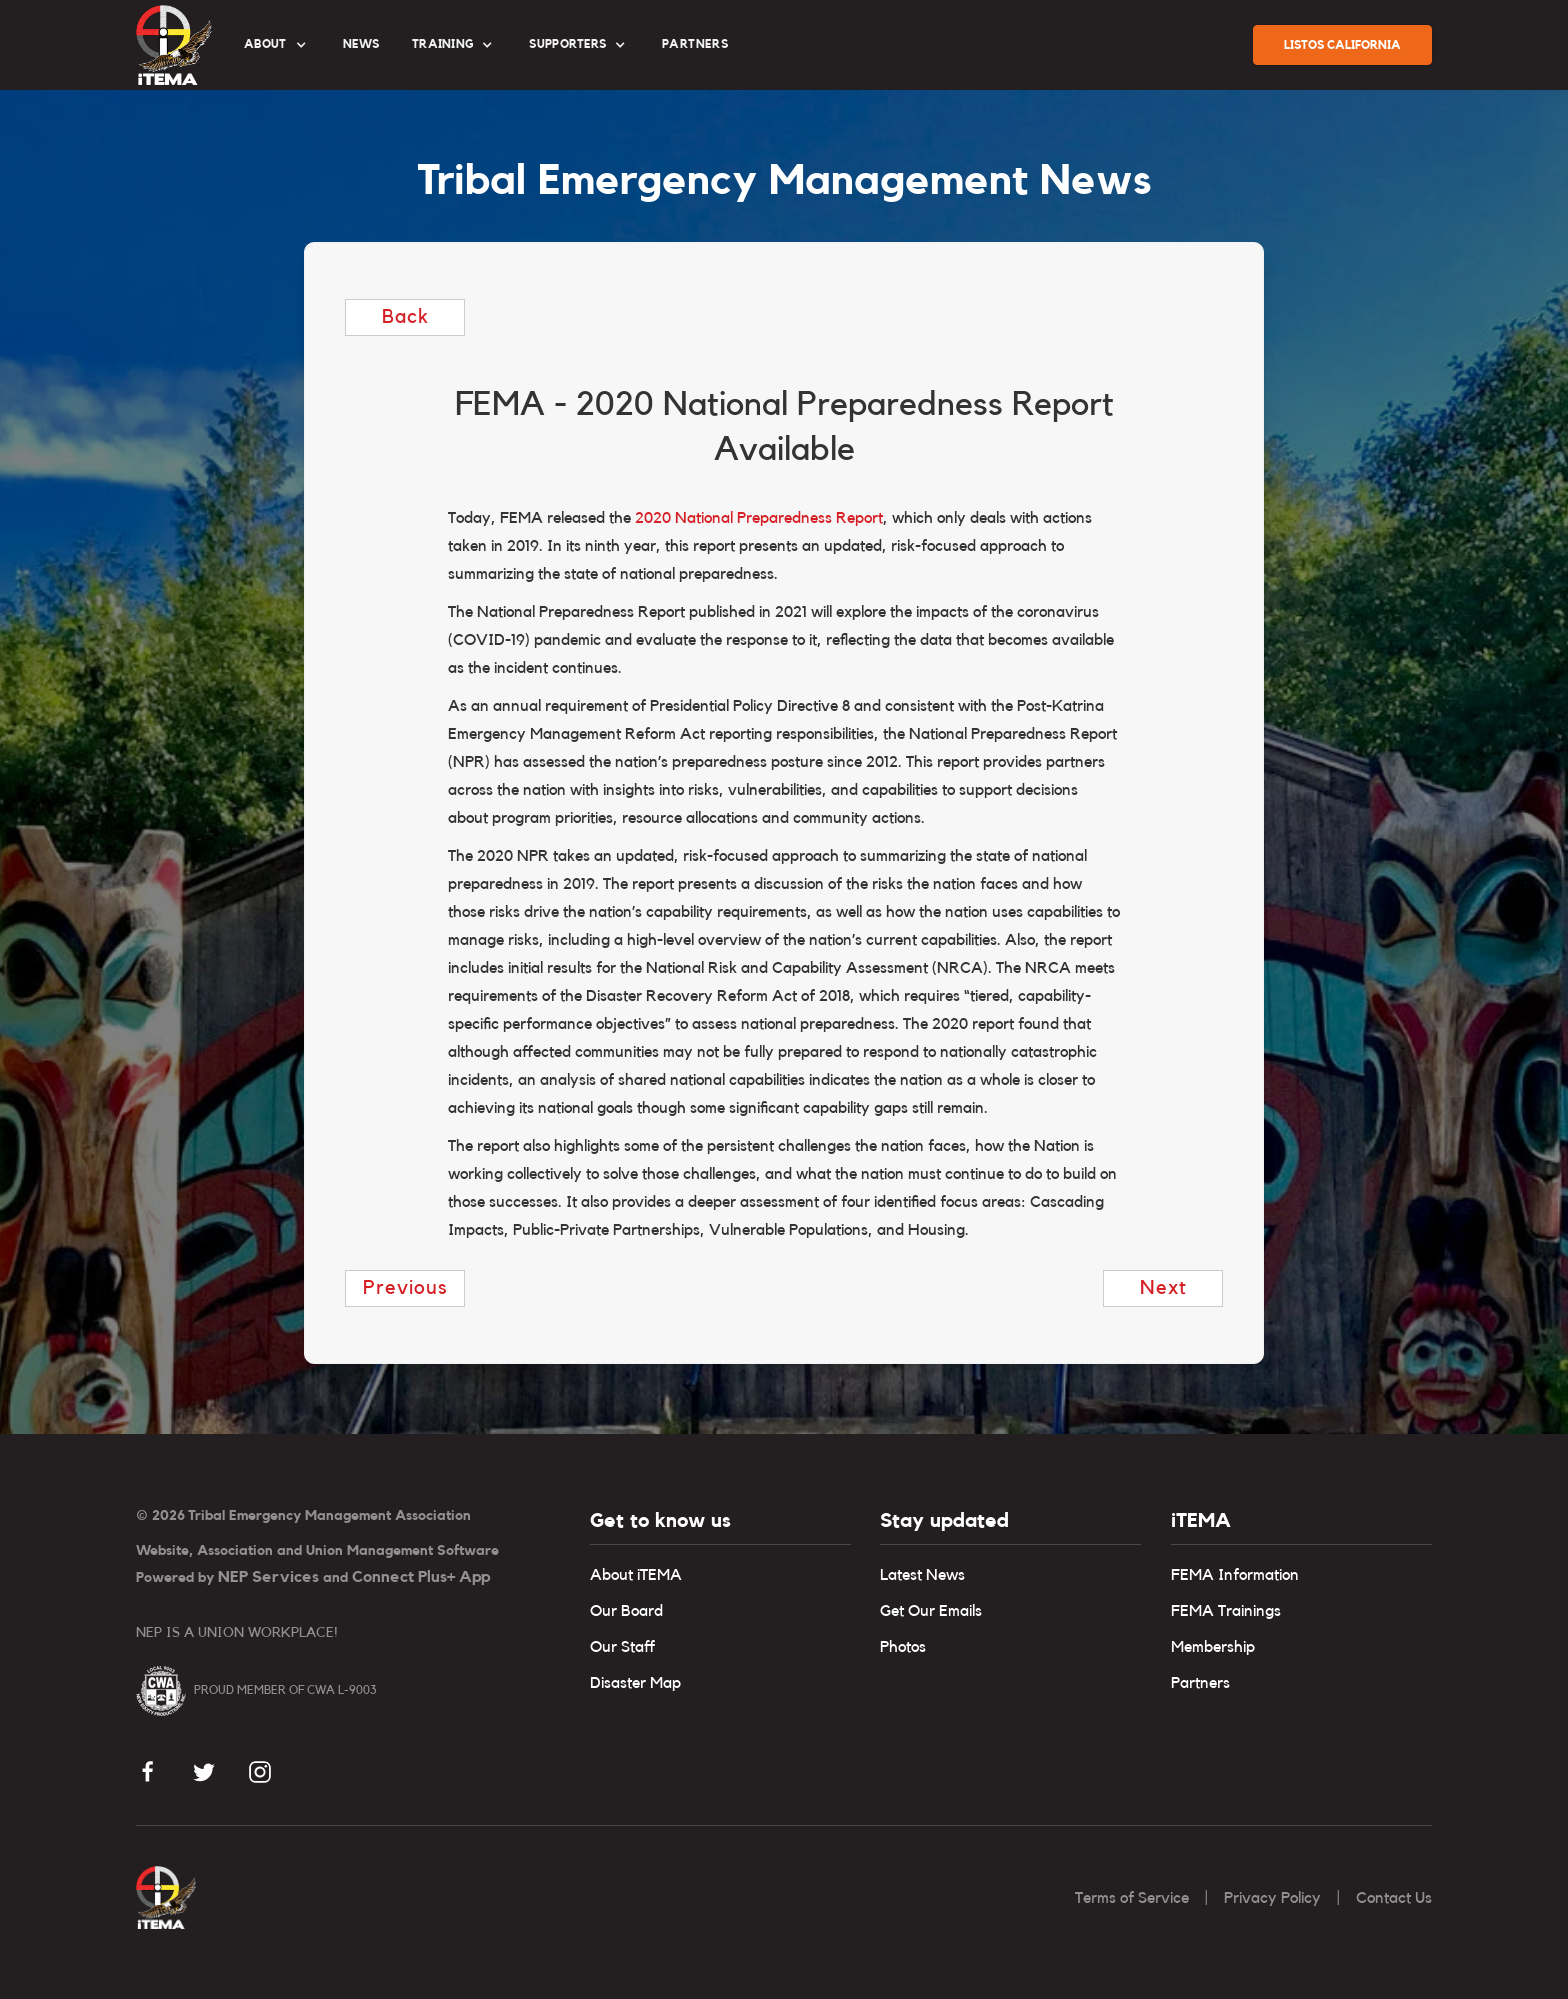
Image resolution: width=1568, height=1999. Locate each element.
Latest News (922, 1575)
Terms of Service (1132, 1898)
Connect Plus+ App (421, 1577)
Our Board (626, 1611)
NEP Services (268, 1577)
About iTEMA (636, 1575)
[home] (174, 45)
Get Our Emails (931, 1611)
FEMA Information (1235, 1575)
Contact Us (1394, 1898)
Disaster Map (635, 1683)
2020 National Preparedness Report (759, 518)
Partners (1200, 1683)
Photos (903, 1647)
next (1163, 1288)
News (361, 44)
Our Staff (622, 1647)
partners (695, 44)
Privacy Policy (1272, 1898)
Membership (1213, 1647)
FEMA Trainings (1226, 1611)
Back (405, 317)
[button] (277, 45)
